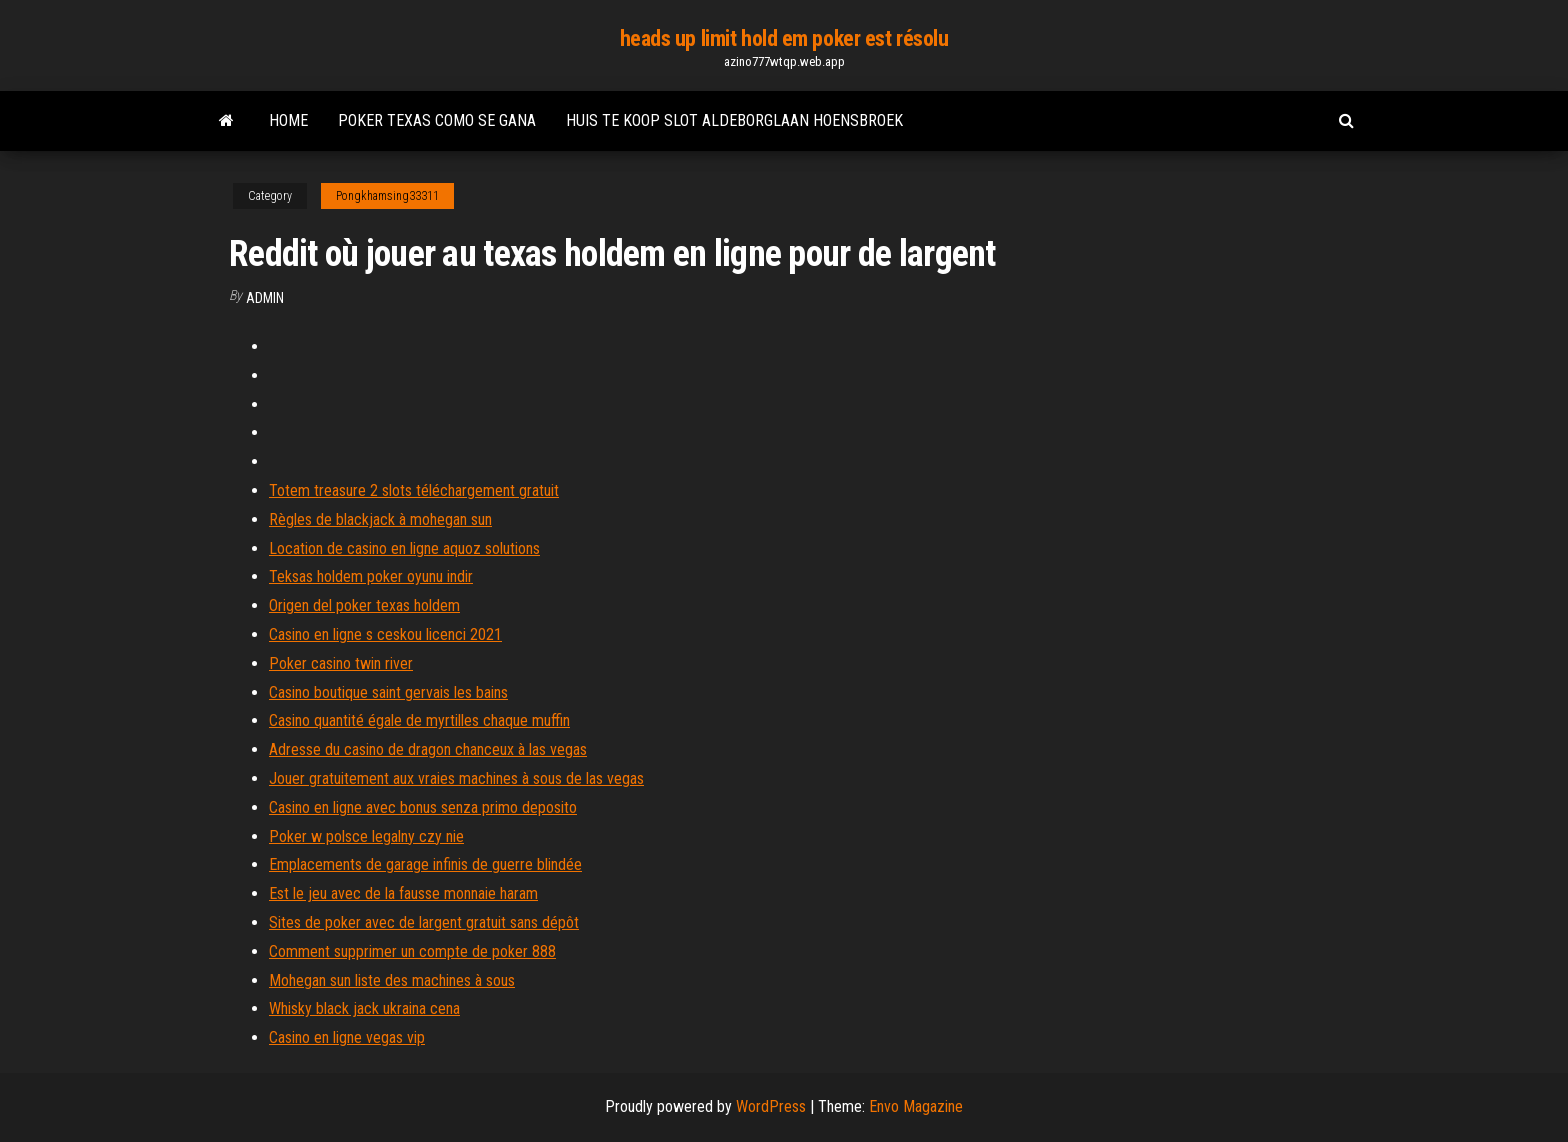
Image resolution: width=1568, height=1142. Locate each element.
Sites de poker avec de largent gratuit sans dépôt (424, 922)
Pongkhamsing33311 (387, 196)
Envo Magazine (916, 1106)
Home (288, 120)
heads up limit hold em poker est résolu (784, 38)
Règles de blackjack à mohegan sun (380, 519)
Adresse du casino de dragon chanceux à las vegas (428, 749)
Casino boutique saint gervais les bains (388, 692)
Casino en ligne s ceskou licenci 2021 (385, 634)
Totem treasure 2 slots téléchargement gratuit (414, 490)
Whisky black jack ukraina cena (364, 1008)
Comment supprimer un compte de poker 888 (412, 951)
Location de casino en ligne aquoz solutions (404, 548)
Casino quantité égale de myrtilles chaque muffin (419, 720)
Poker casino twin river (341, 663)
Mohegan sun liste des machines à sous (392, 980)
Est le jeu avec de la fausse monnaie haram (403, 893)
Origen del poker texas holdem (364, 605)
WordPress (771, 1106)
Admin (265, 298)
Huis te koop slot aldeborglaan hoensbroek (734, 120)
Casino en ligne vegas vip (347, 1037)
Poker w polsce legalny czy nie (366, 836)
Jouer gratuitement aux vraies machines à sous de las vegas (456, 778)
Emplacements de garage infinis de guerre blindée (425, 864)
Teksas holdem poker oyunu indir (371, 576)
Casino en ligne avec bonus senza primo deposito (423, 807)
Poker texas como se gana (437, 120)
